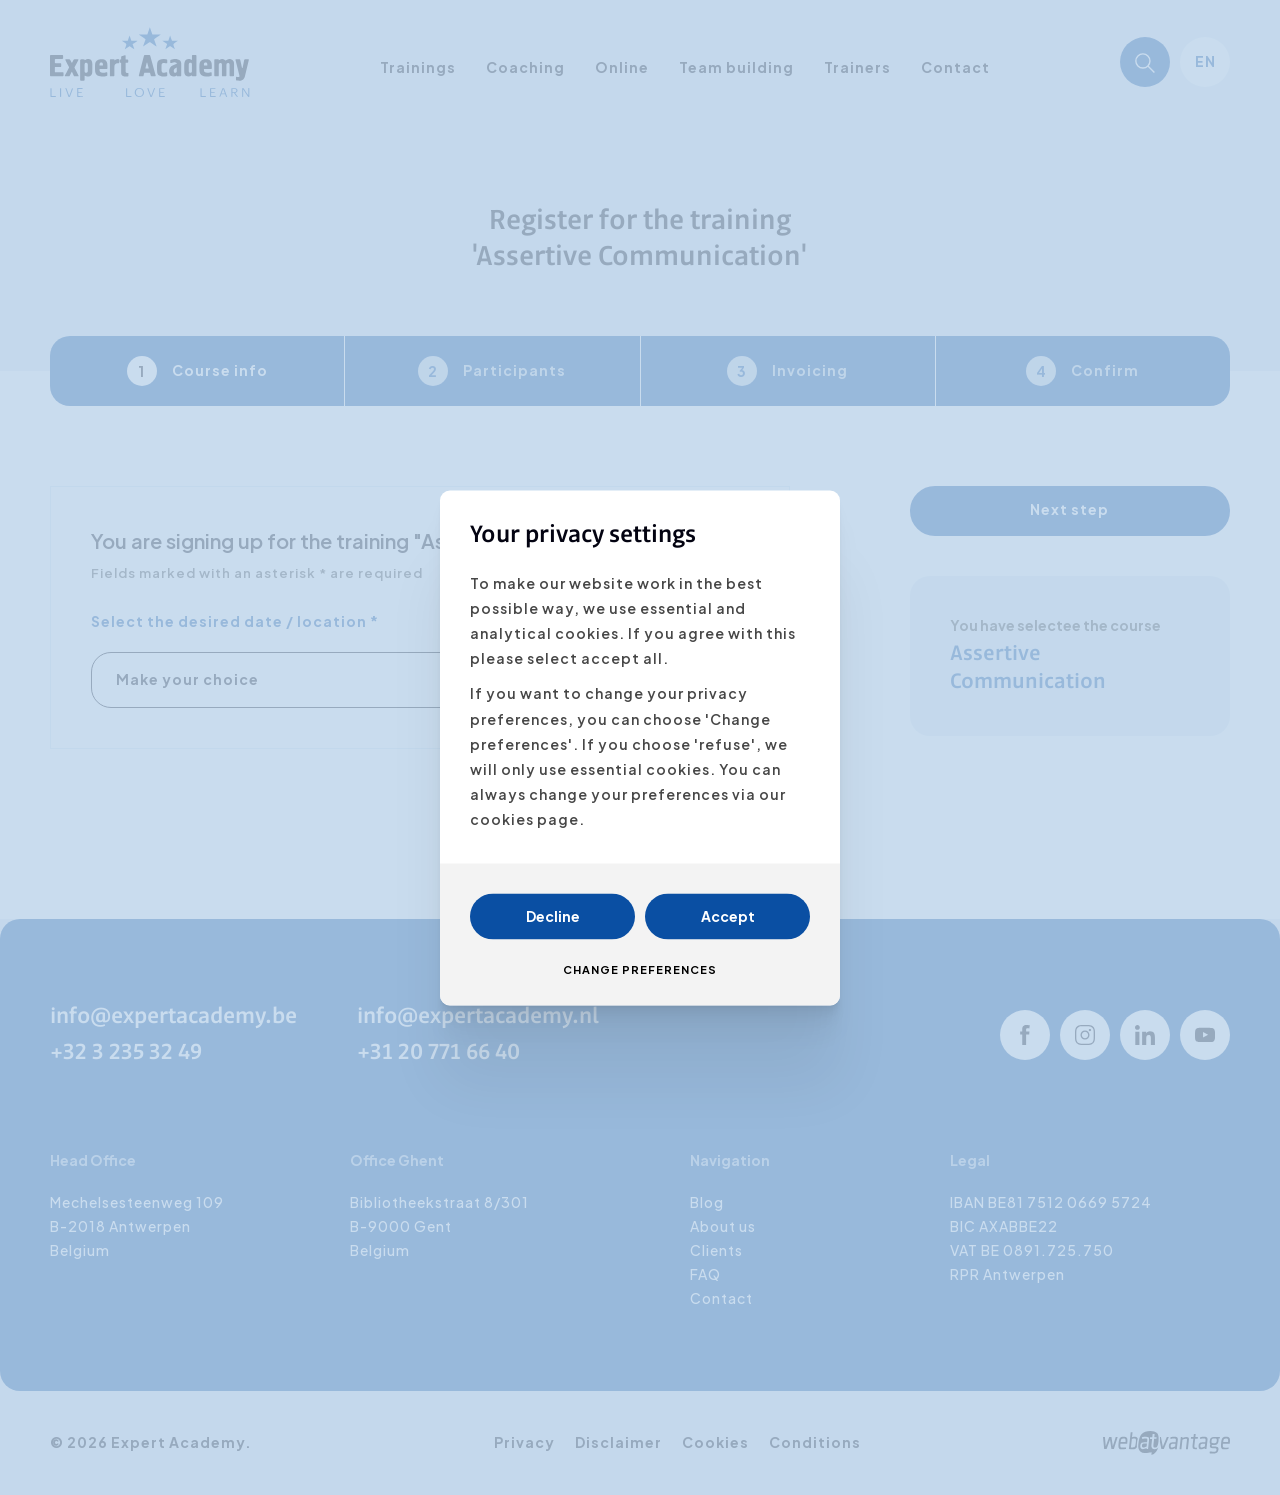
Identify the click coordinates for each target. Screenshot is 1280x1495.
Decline (553, 916)
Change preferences (640, 969)
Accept (728, 916)
